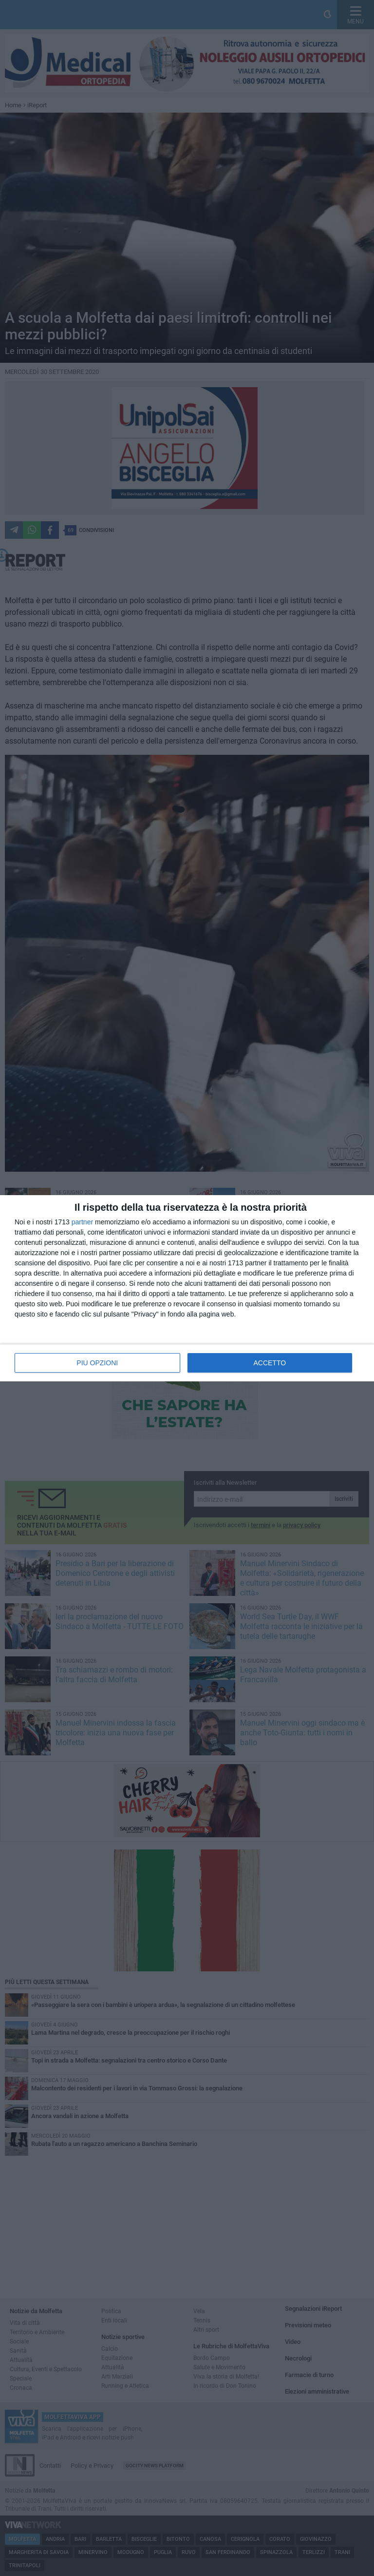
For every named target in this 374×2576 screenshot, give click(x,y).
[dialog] (187, 1288)
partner (82, 1222)
